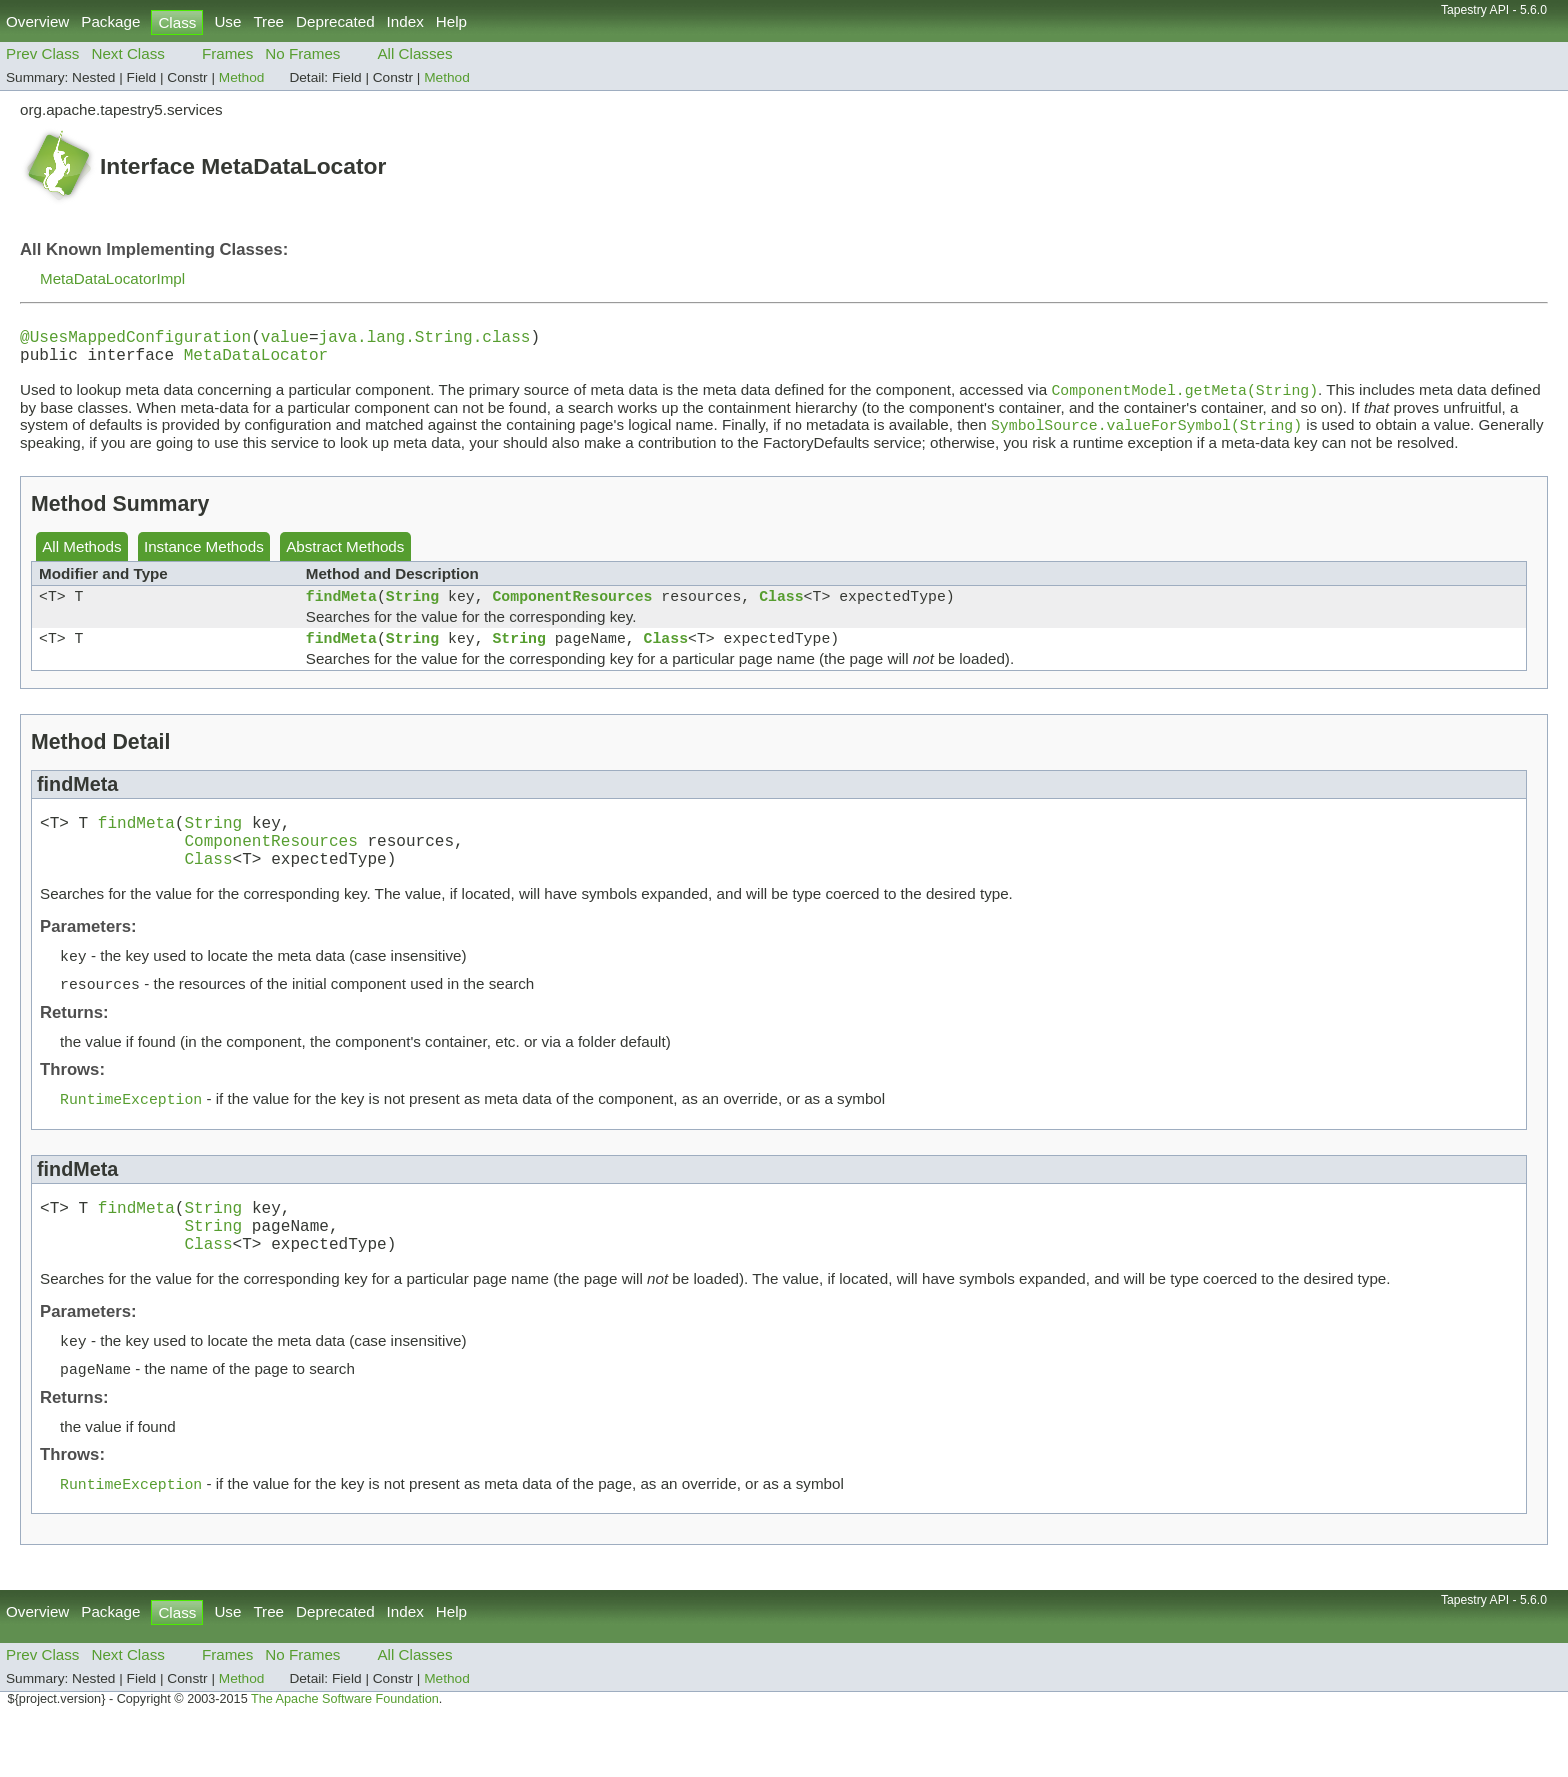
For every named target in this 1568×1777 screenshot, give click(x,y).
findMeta (341, 611)
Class (781, 611)
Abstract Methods (345, 558)
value (285, 340)
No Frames (302, 53)
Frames (227, 53)
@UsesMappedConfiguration (135, 340)
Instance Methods (204, 558)
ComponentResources (572, 611)
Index (405, 21)
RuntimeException (131, 1136)
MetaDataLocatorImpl (112, 278)
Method (242, 77)
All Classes (414, 53)
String (412, 611)
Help (451, 21)
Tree (268, 21)
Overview (37, 21)
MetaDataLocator (256, 362)
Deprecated (335, 21)
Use (227, 21)
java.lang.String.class (425, 340)
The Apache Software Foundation (345, 1755)
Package (110, 21)
